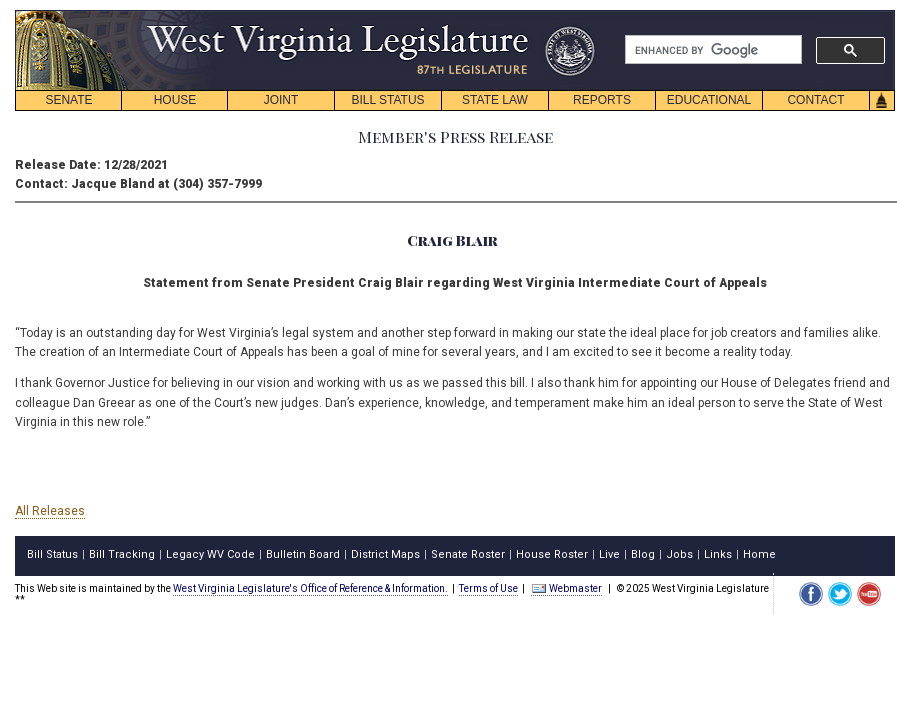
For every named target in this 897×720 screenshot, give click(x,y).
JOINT (281, 100)
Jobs (679, 554)
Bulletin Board (303, 554)
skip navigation (580, 15)
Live (609, 554)
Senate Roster (468, 554)
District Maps (385, 554)
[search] (711, 50)
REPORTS (602, 100)
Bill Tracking (122, 554)
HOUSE (175, 100)
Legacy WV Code (210, 554)
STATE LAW (495, 100)
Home (759, 554)
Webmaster (566, 588)
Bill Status (52, 554)
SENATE (68, 100)
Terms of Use (488, 588)
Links (718, 554)
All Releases (50, 511)
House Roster (552, 554)
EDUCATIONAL (709, 100)
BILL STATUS (387, 100)
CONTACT (815, 100)
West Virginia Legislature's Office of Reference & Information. (310, 588)
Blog (643, 554)
